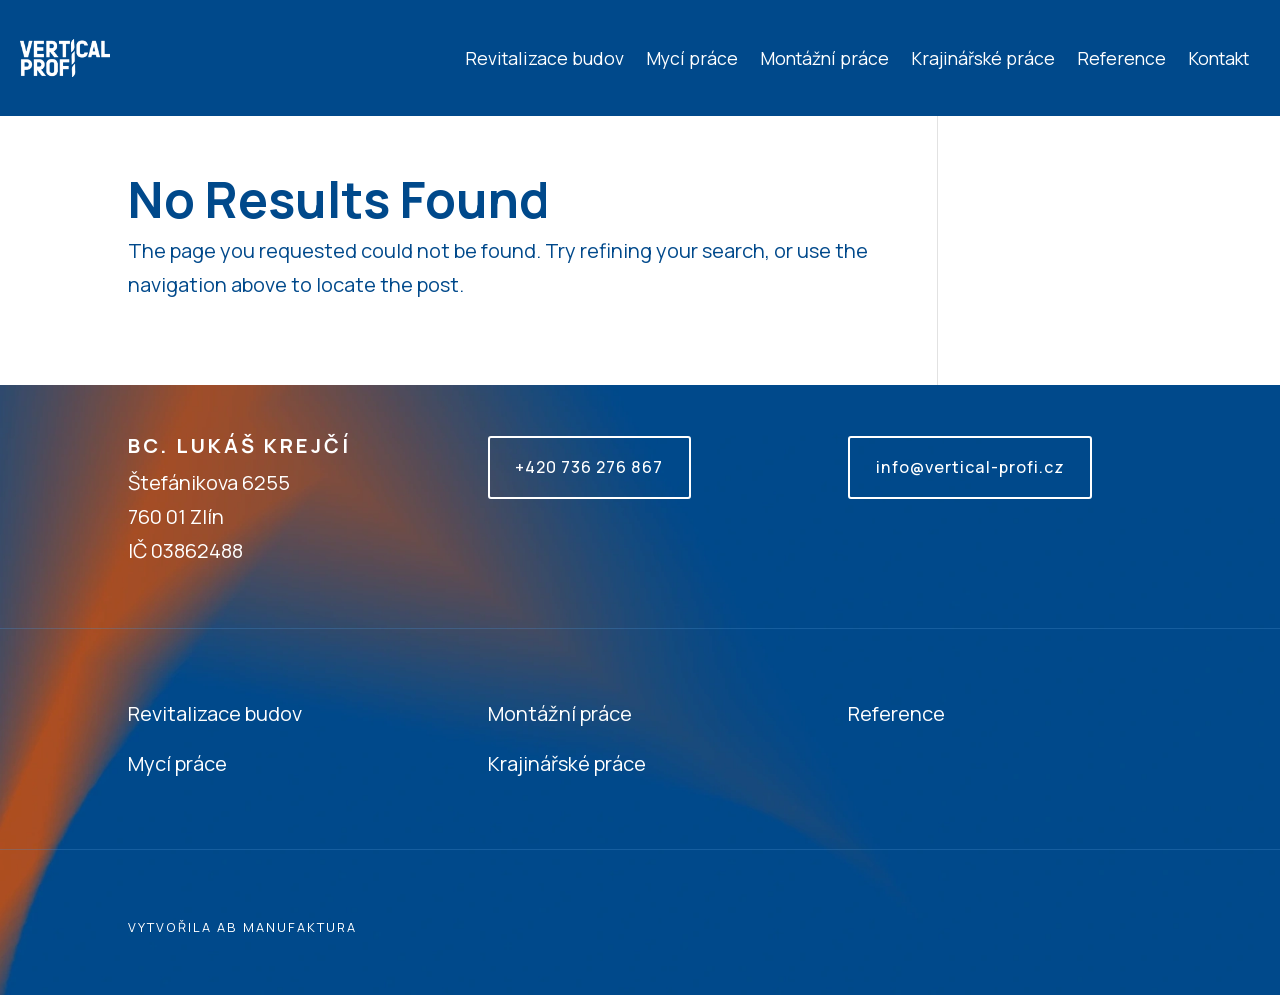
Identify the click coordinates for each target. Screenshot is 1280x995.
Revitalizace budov (544, 58)
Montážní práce (824, 58)
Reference (1121, 58)
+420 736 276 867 (589, 467)
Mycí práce (692, 58)
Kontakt (1218, 58)
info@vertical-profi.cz (969, 467)
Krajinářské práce (983, 58)
